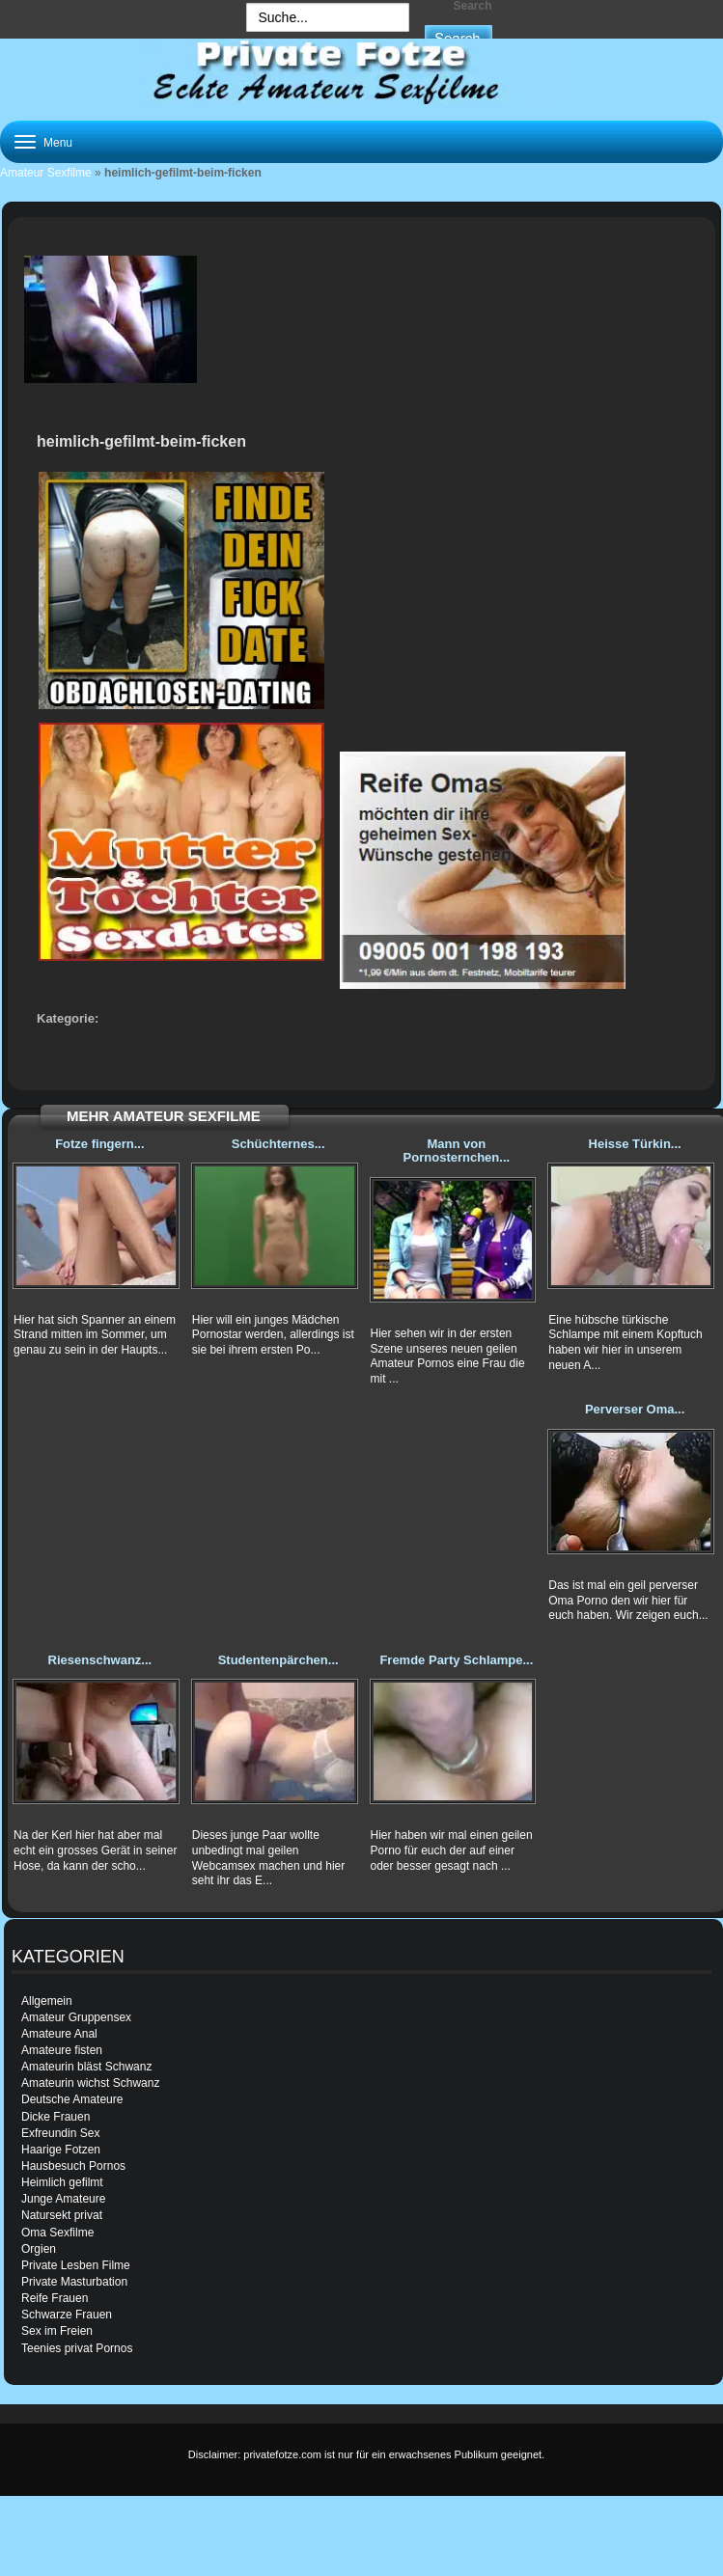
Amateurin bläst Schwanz (86, 2066)
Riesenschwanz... (100, 1660)
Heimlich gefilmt (62, 2182)
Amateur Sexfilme (46, 172)
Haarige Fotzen (60, 2149)
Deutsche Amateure (72, 2099)
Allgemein (46, 2001)
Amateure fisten (61, 2050)
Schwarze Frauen (66, 2314)
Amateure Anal (59, 2034)
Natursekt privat (61, 2215)
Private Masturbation (74, 2281)
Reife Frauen (54, 2298)
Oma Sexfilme (57, 2232)
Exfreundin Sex (60, 2133)
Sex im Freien (57, 2331)
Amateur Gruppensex (76, 2017)
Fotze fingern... (99, 1144)
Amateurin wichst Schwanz (90, 2083)
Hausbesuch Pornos (73, 2166)
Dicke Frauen (55, 2117)
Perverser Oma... (634, 1409)
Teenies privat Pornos (76, 2348)
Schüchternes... (278, 1144)
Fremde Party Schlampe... (456, 1660)
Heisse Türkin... (635, 1144)
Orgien (38, 2249)
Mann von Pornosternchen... (457, 1151)
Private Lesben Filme (75, 2265)
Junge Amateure (63, 2199)
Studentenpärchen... (278, 1660)
